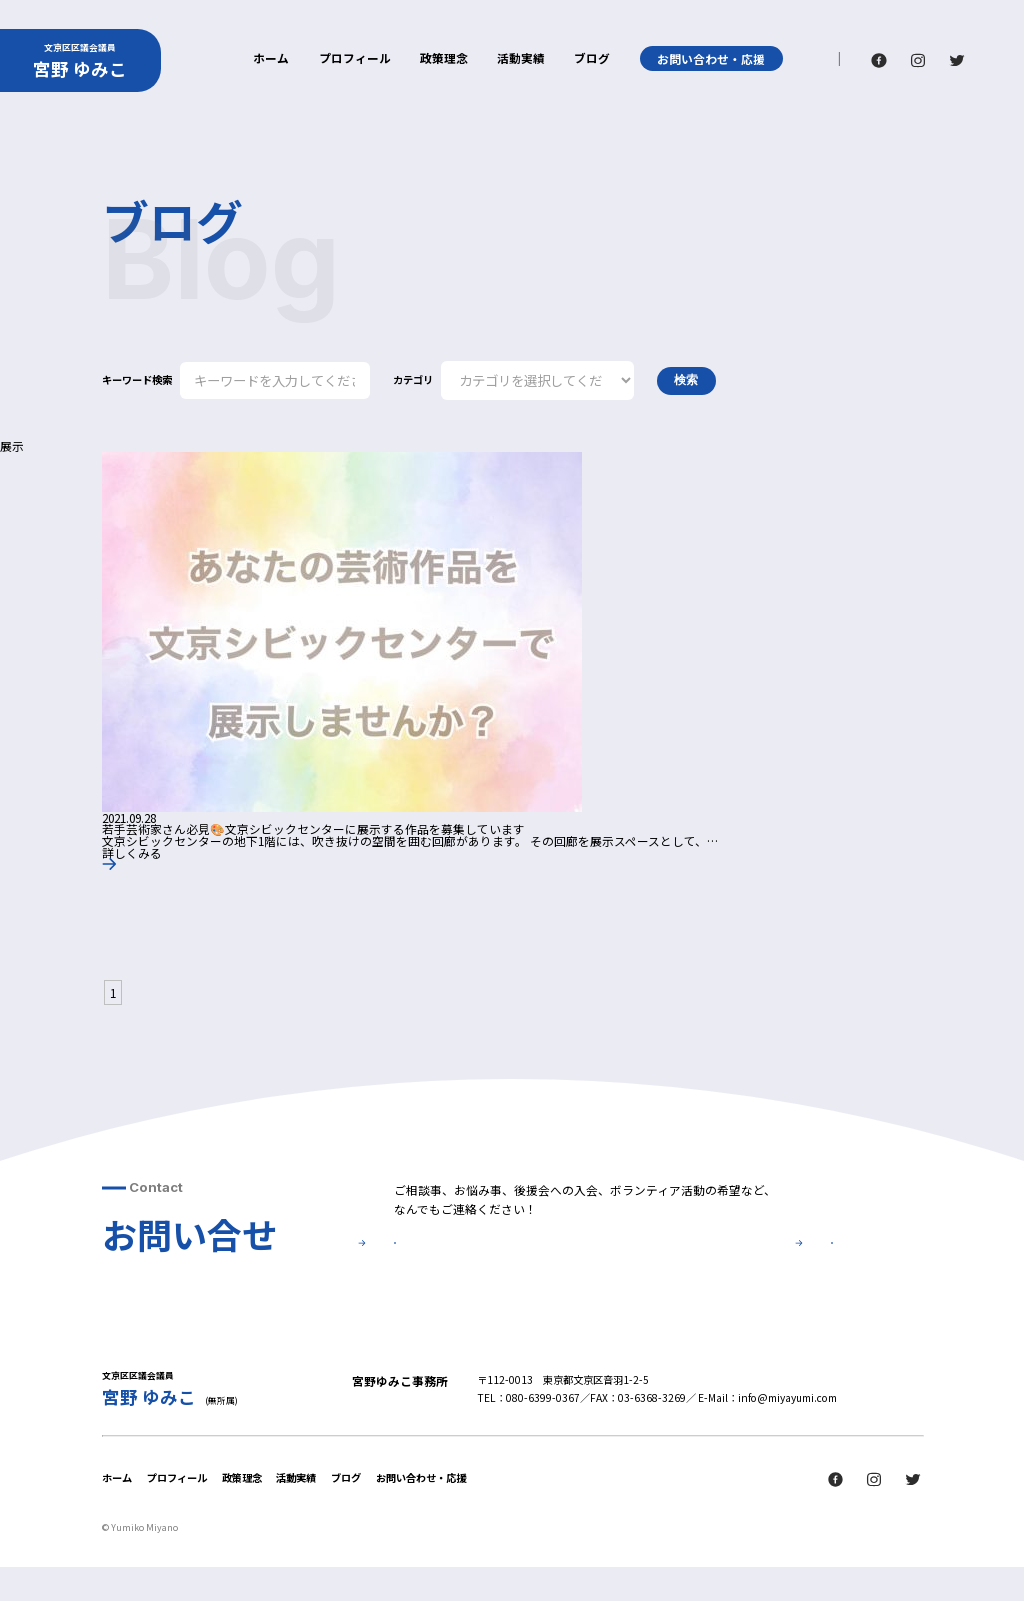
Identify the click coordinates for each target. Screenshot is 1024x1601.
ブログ (592, 59)
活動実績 (521, 59)
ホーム (271, 59)
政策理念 (444, 59)
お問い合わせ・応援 (711, 58)
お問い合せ (497, 1263)
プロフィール (355, 59)
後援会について (731, 1263)
